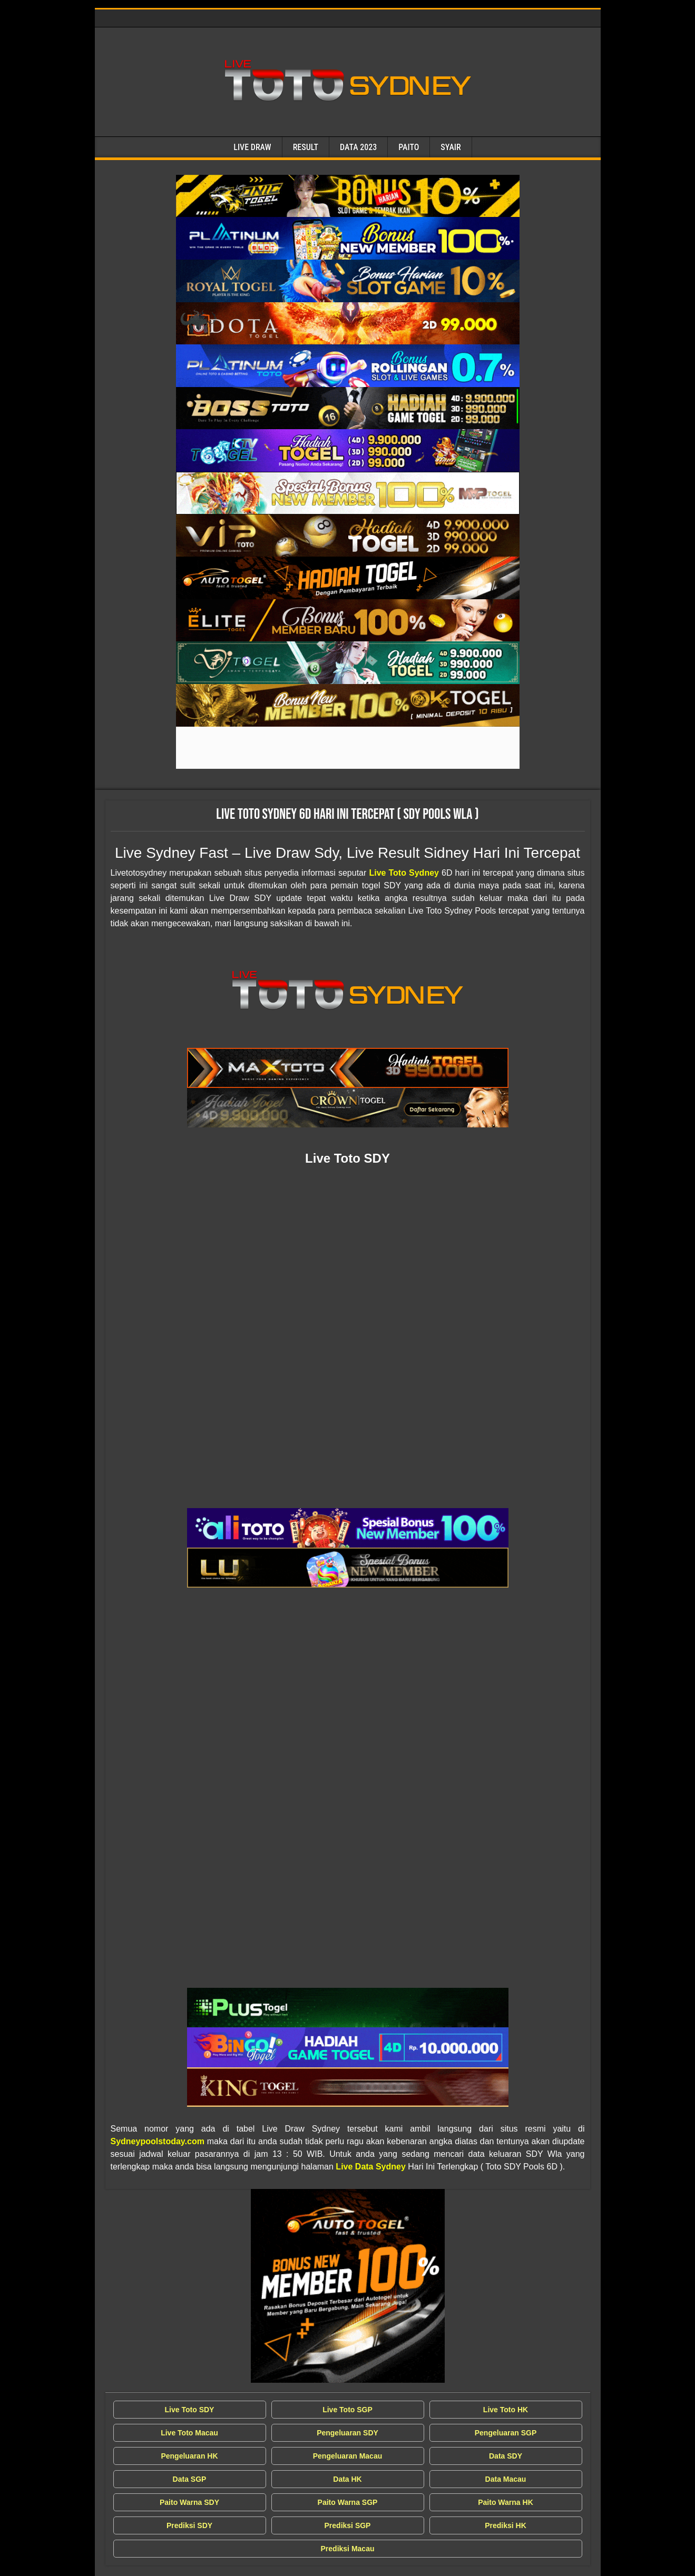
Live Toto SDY (189, 2409)
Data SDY (505, 2456)
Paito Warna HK (505, 2502)
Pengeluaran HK (189, 2456)
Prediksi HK (505, 2525)
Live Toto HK (505, 2409)
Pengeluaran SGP (505, 2433)
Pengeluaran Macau (348, 2456)
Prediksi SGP (348, 2525)
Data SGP (190, 2479)
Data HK (347, 2479)
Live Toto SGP (347, 2409)
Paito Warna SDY (189, 2502)
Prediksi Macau (348, 2548)
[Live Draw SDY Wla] (348, 196)
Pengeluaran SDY (347, 2433)
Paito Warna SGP (348, 2502)
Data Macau (505, 2479)
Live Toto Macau (189, 2433)
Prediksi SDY (189, 2525)
